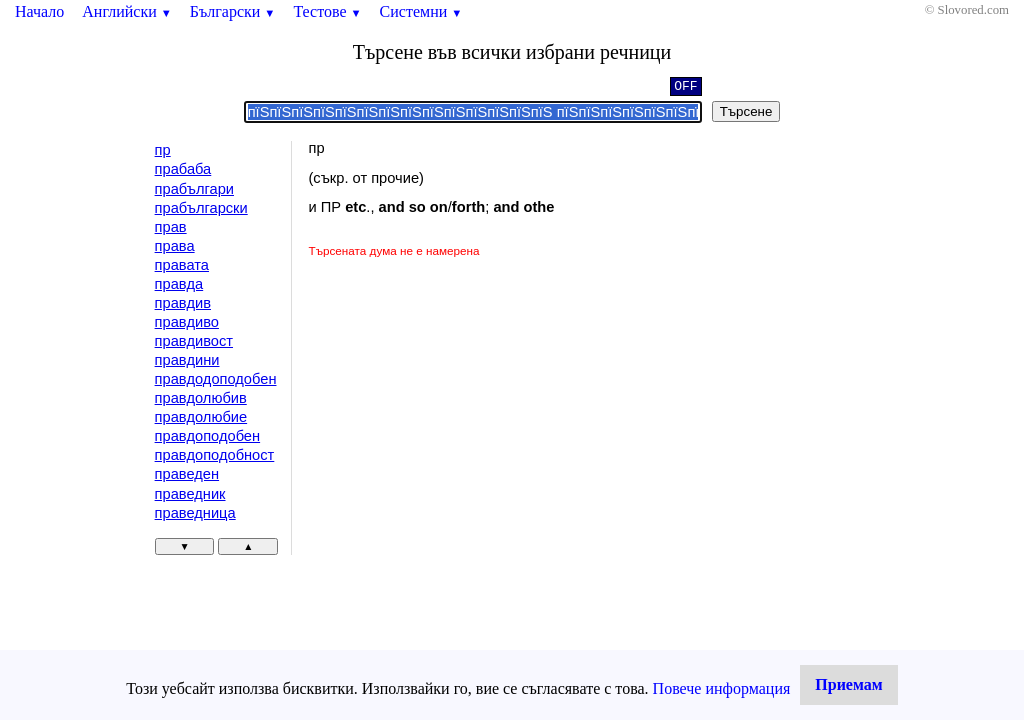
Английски (127, 11)
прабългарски (201, 208)
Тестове (327, 11)
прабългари (194, 189)
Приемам (848, 684)
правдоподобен (208, 436)
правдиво (187, 322)
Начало (39, 11)
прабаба (183, 169)
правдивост (194, 341)
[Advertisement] (477, 410)
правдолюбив (201, 398)
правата (182, 265)
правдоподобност (215, 455)
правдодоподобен (216, 379)
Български (233, 11)
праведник (190, 494)
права (175, 246)
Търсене (746, 111)
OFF (685, 88)
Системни (421, 11)
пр (163, 150)
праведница (195, 513)
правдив (183, 303)
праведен (187, 474)
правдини (187, 360)
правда (179, 284)
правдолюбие (201, 417)
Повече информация (722, 688)
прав (171, 227)
